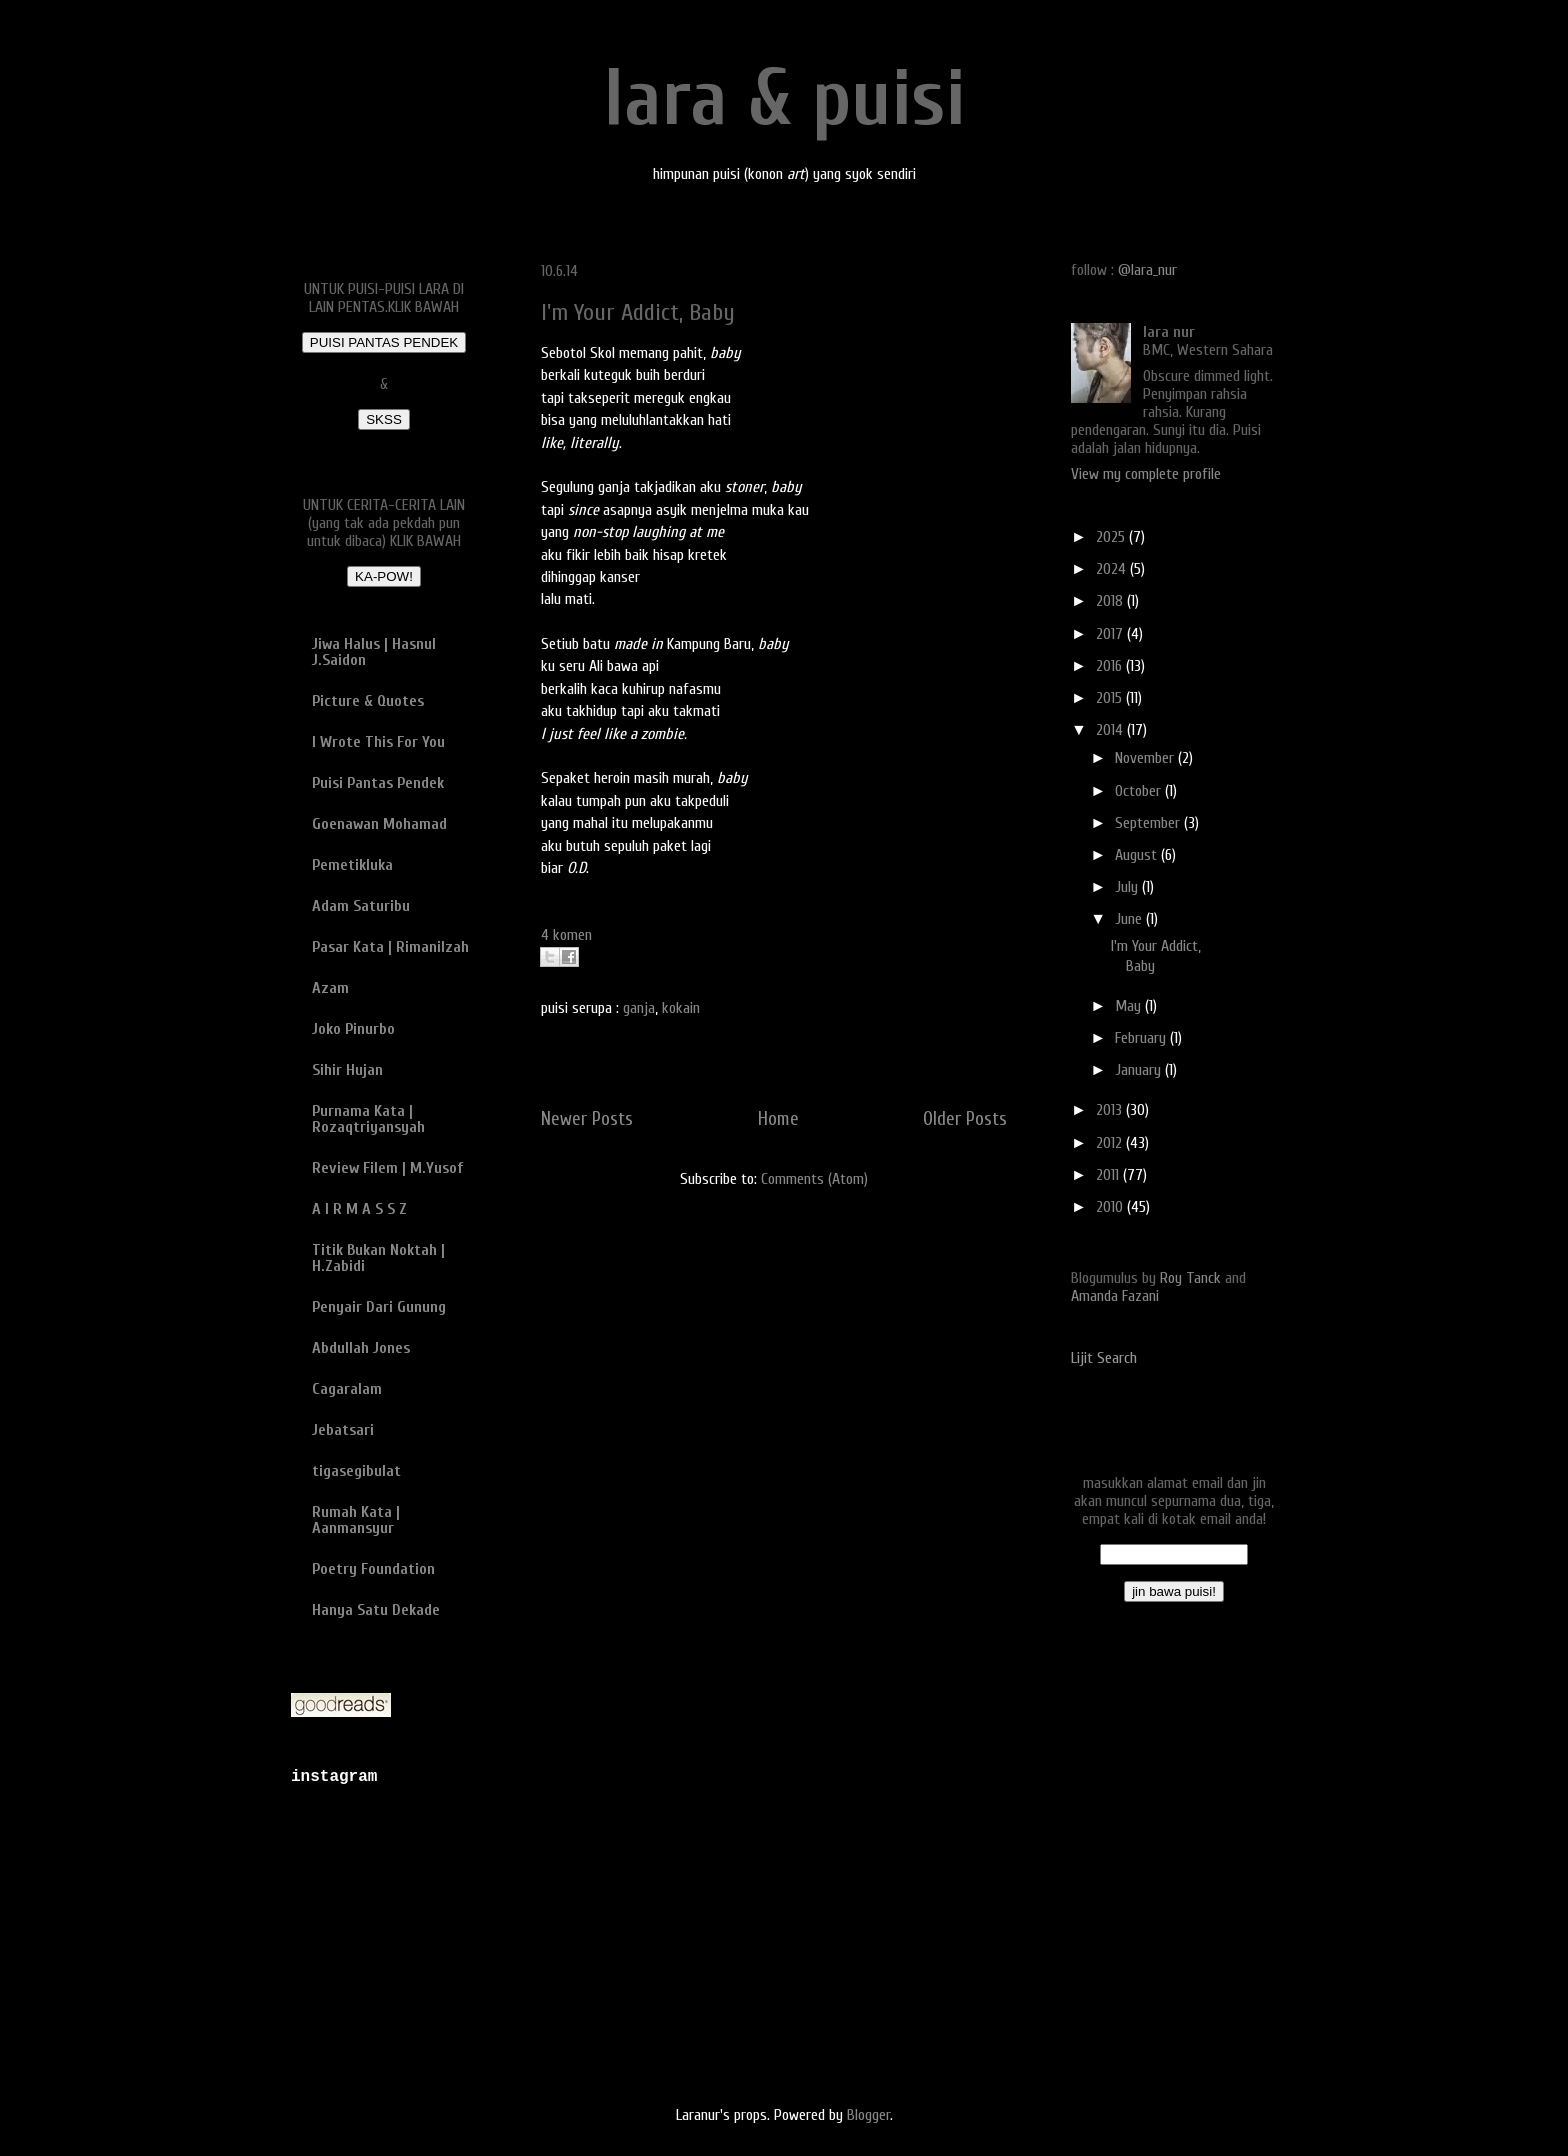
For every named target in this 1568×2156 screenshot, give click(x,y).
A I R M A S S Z (359, 1209)
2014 (1111, 730)
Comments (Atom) (814, 1179)
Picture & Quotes (368, 701)
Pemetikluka (352, 865)
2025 (1112, 537)
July (1128, 887)
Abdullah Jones (361, 1348)
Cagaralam (347, 1389)
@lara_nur (1147, 270)
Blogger (868, 2115)
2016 (1111, 666)
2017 (1111, 634)
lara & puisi (784, 98)
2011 (1109, 1175)
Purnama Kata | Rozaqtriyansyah (368, 1119)
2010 (1111, 1207)
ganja (639, 1008)
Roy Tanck (1190, 1278)
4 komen (566, 935)
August (1138, 855)
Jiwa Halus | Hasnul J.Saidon (374, 652)
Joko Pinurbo (353, 1029)
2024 (1113, 569)
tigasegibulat (356, 1471)
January (1140, 1070)
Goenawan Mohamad (379, 824)
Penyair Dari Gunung (379, 1307)
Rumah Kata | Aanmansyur (356, 1520)
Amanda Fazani (1115, 1296)
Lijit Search (1104, 1358)
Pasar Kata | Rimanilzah (390, 947)
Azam (330, 988)
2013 (1111, 1110)
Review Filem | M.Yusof (387, 1168)
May (1130, 1006)
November (1146, 758)
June (1130, 919)
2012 (1111, 1143)
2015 (1111, 698)
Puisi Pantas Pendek (378, 783)
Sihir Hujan (347, 1070)
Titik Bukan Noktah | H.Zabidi (378, 1258)
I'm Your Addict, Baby (638, 312)
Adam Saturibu (361, 906)
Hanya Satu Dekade (376, 1610)
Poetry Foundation (373, 1569)
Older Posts (965, 1119)
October (1140, 791)
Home (778, 1119)
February (1142, 1038)
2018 (1111, 601)
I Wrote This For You (378, 742)
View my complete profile (1146, 474)
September (1149, 823)
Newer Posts (587, 1119)
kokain (681, 1008)
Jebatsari (343, 1430)
